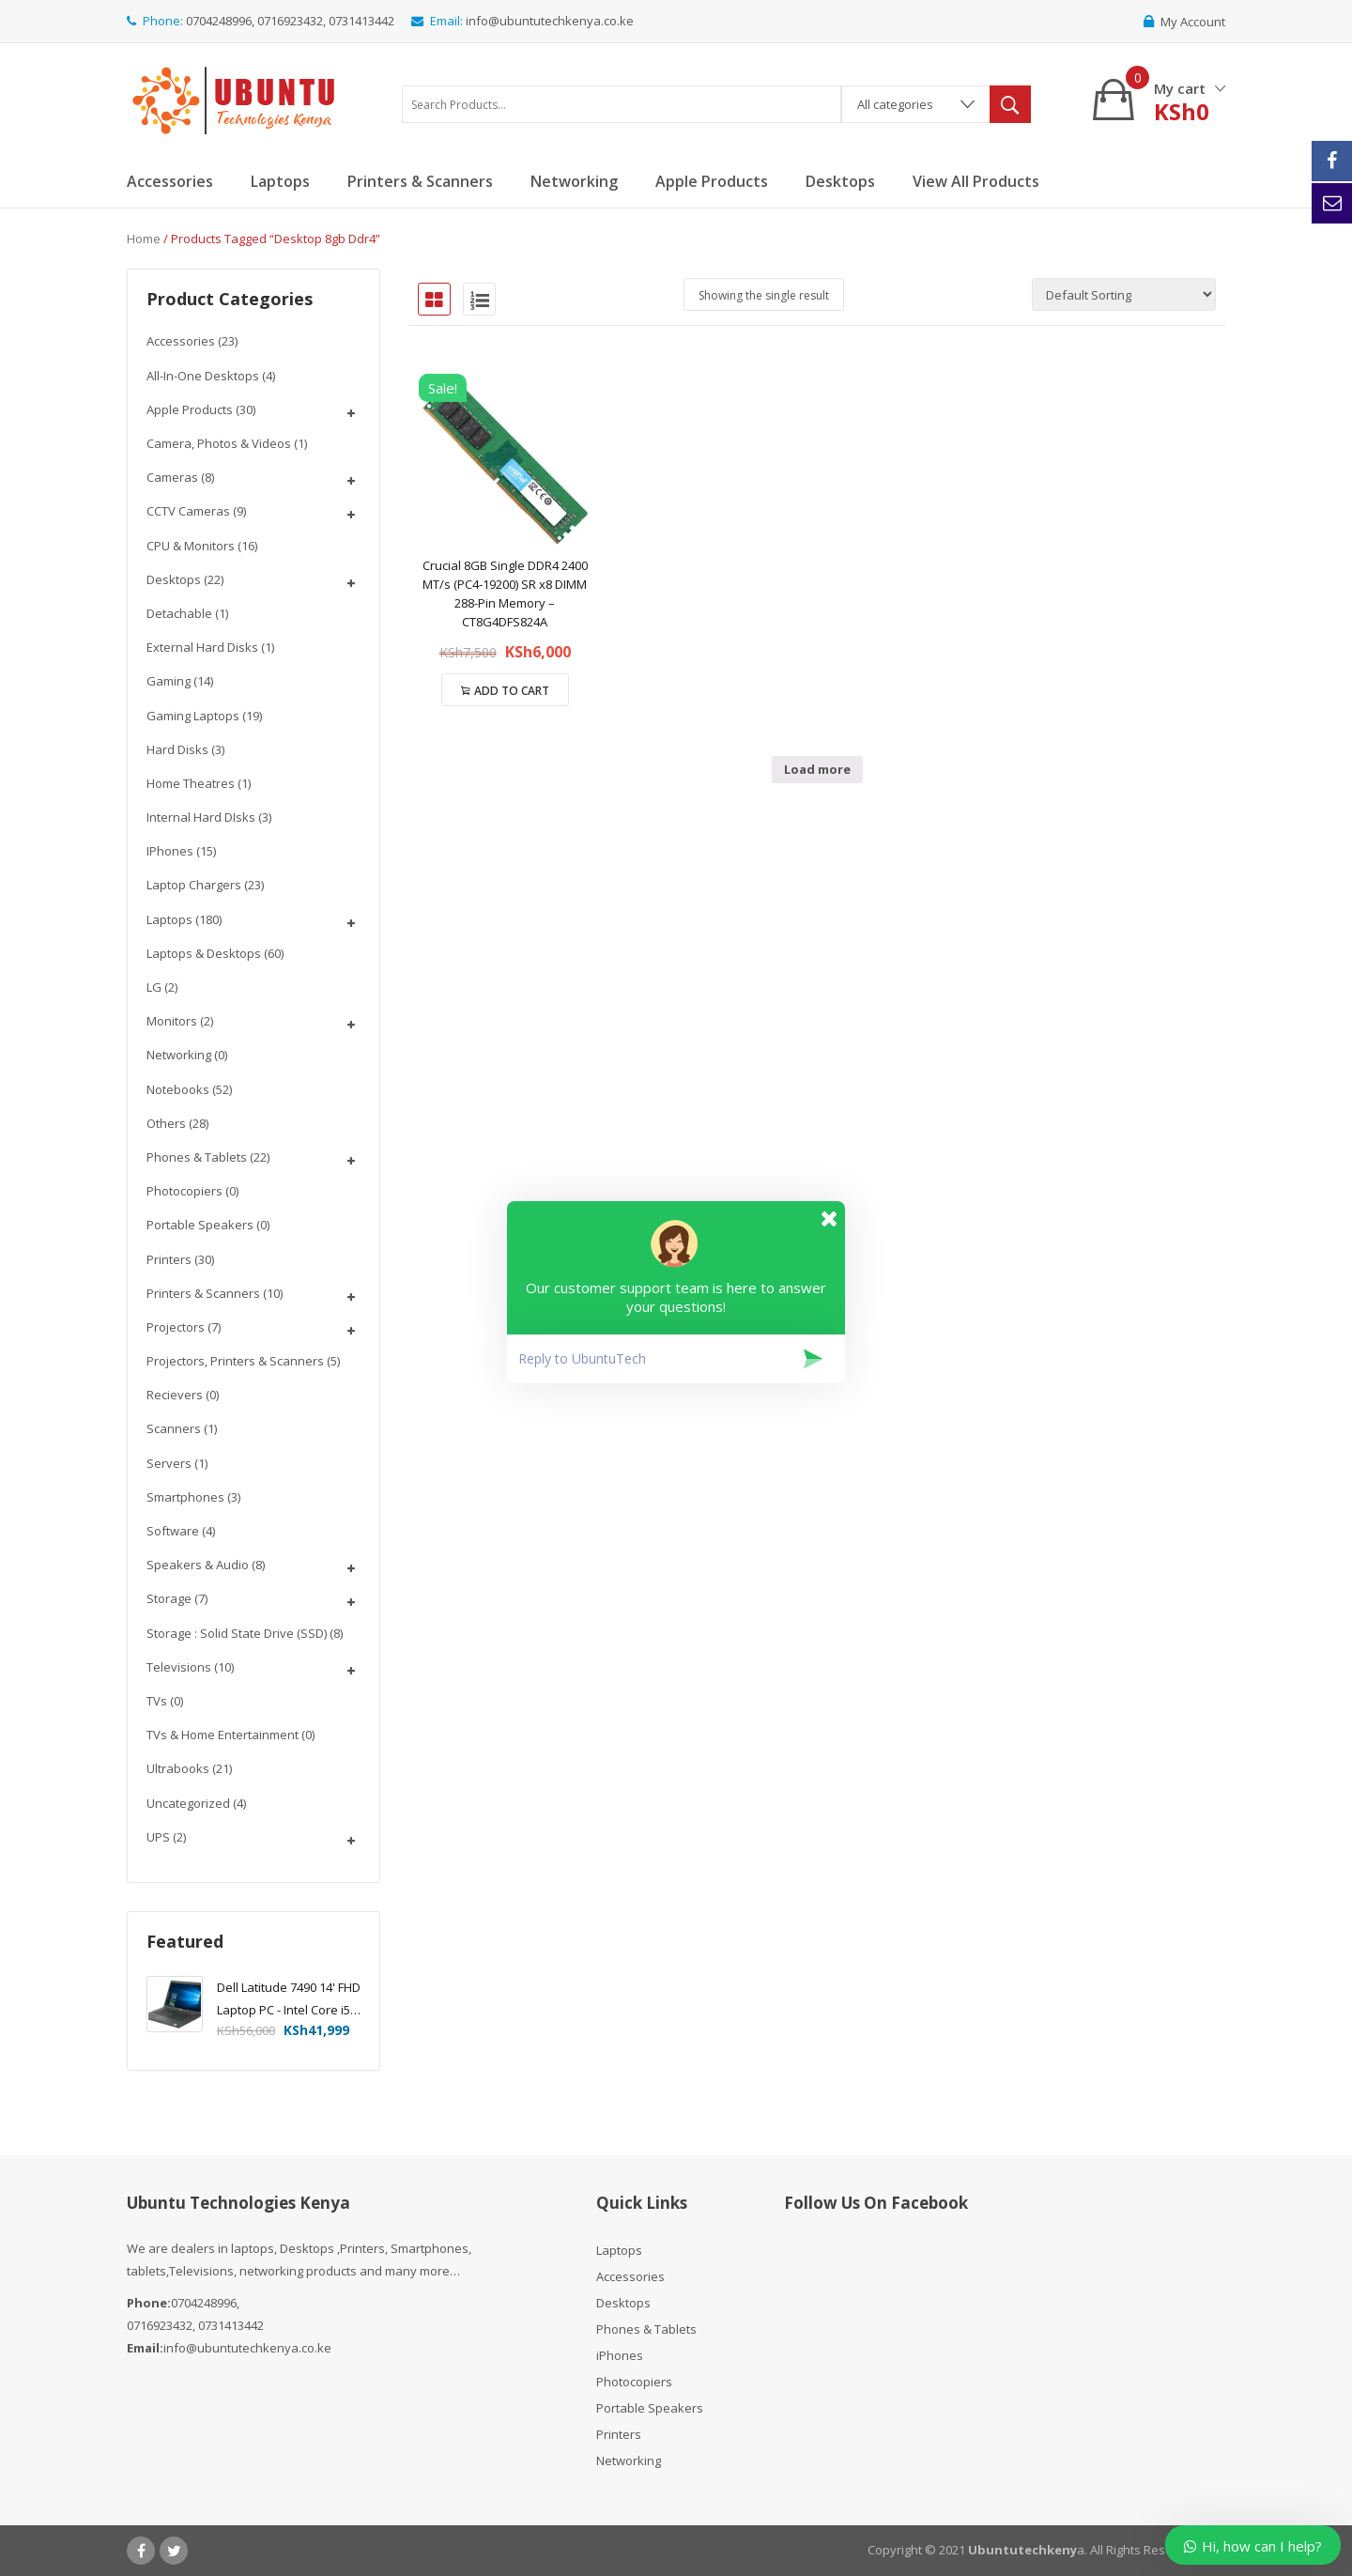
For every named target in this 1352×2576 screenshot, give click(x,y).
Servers (169, 1463)
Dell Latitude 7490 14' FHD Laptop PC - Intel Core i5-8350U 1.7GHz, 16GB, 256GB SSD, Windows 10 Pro (289, 2000)
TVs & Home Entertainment (222, 1734)
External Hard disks (202, 647)
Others (166, 1123)
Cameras (172, 477)
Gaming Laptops (192, 715)
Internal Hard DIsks (200, 817)
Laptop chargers (193, 884)
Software (172, 1530)
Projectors (175, 1327)
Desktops (173, 579)
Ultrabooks (177, 1768)
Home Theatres (190, 783)
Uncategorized (188, 1803)
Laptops (169, 919)
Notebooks (177, 1089)
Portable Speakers (200, 1224)
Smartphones (185, 1497)
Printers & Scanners (203, 1293)
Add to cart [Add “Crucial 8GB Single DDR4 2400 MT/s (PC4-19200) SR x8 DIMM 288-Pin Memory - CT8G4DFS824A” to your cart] (511, 691)
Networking (178, 1054)
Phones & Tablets (196, 1157)
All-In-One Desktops (202, 375)
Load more (817, 769)
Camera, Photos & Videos (218, 443)
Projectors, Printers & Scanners (235, 1360)
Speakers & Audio (197, 1564)
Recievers (174, 1394)
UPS (158, 1836)
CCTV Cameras (188, 510)
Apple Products (189, 409)
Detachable (179, 613)
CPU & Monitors (190, 545)
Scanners (173, 1428)
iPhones (169, 850)
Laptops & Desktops (203, 953)
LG (153, 987)
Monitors (171, 1020)
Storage (169, 1598)
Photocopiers (184, 1190)
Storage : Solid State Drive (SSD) (236, 1633)
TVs (156, 1700)
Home (144, 238)
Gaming (168, 680)
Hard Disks (177, 749)
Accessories (180, 340)
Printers (169, 1259)
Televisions (178, 1666)
